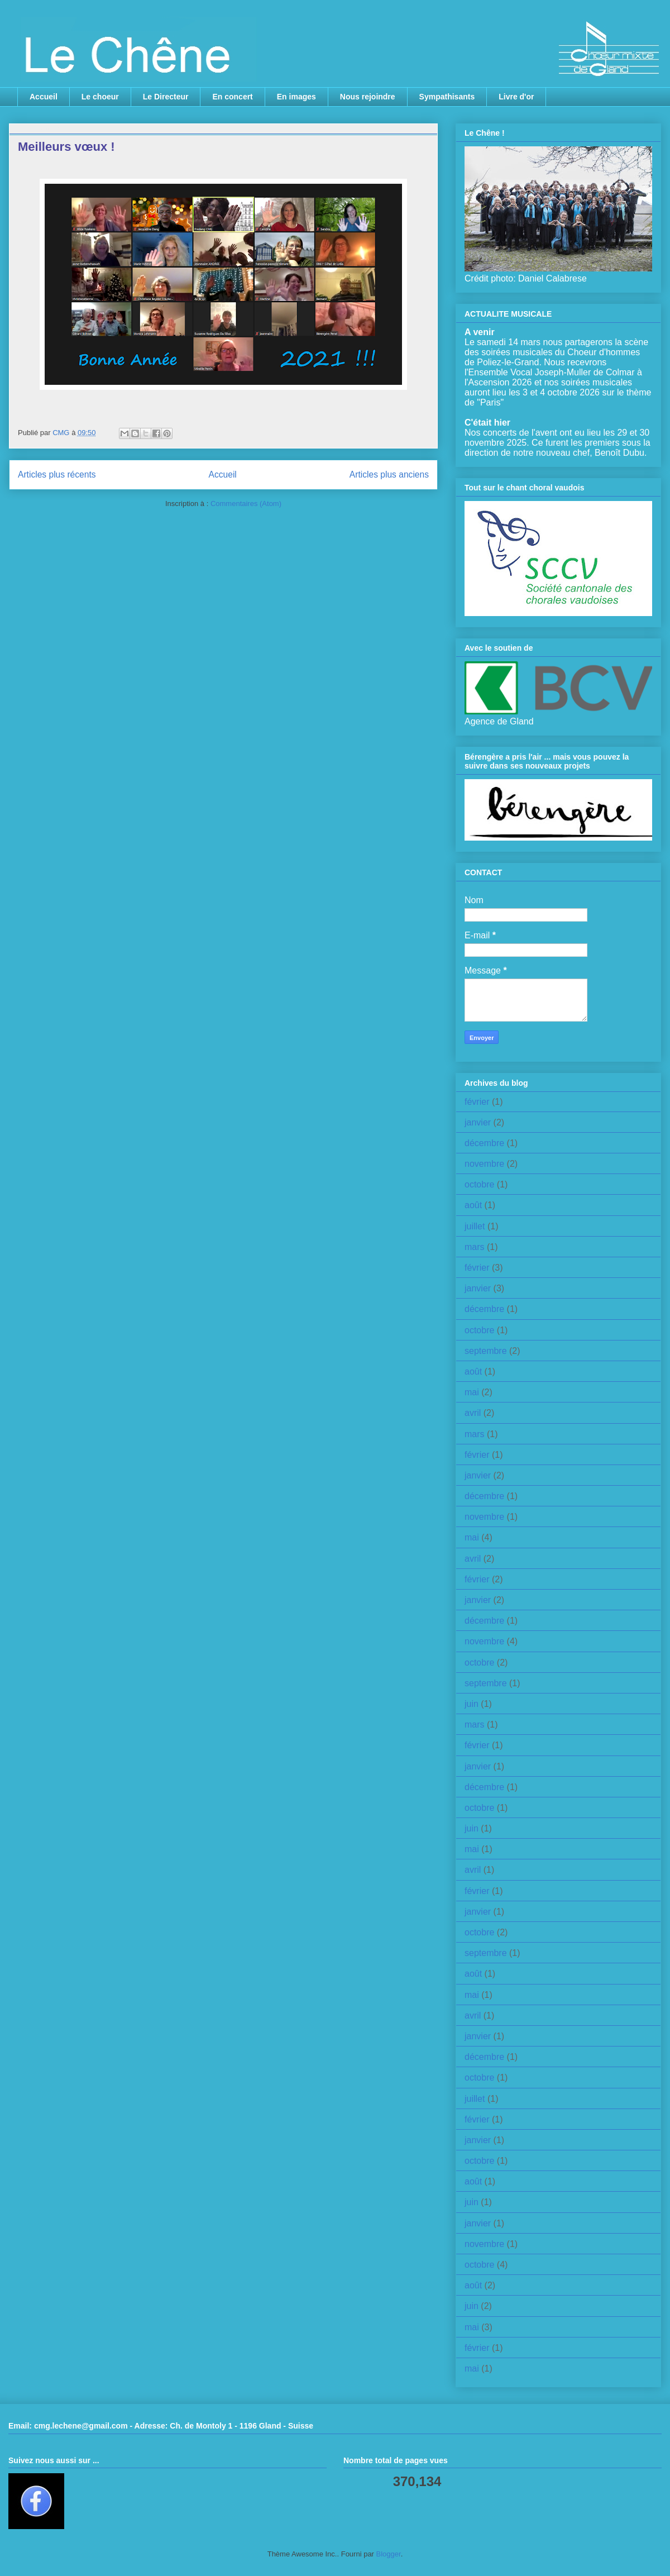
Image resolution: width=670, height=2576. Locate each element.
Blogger (388, 2554)
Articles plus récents (57, 474)
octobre (479, 1184)
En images (296, 96)
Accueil (44, 96)
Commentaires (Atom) (245, 503)
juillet (475, 1226)
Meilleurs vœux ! (66, 147)
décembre (484, 1143)
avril (473, 1413)
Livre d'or (516, 96)
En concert (232, 96)
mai (472, 1392)
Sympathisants (447, 96)
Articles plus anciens (389, 474)
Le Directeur (166, 96)
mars (475, 1247)
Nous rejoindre (367, 96)
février (477, 1101)
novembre (484, 1163)
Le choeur (100, 96)
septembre (486, 1351)
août (473, 1205)
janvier (478, 1122)
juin (471, 1704)
